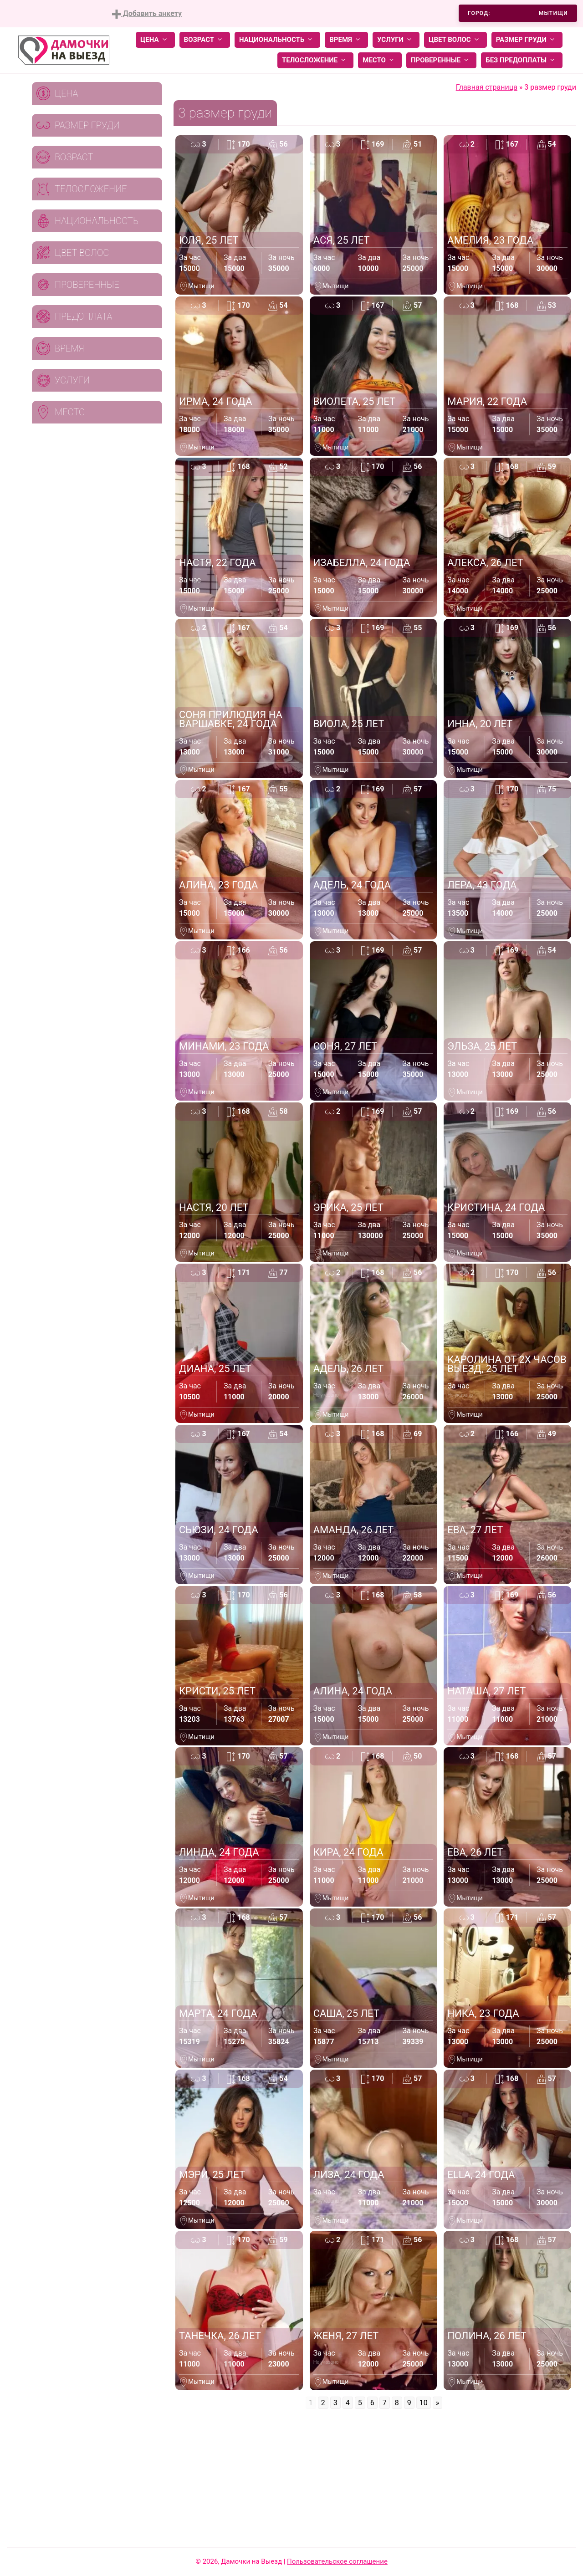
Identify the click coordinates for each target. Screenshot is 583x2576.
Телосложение (315, 60)
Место (380, 60)
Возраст (204, 40)
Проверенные (441, 60)
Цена (155, 40)
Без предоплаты (522, 60)
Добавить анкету (147, 14)
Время (346, 40)
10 (423, 2402)
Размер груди (527, 40)
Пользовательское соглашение (337, 2561)
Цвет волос (455, 40)
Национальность (277, 40)
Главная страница (486, 87)
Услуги (396, 40)
